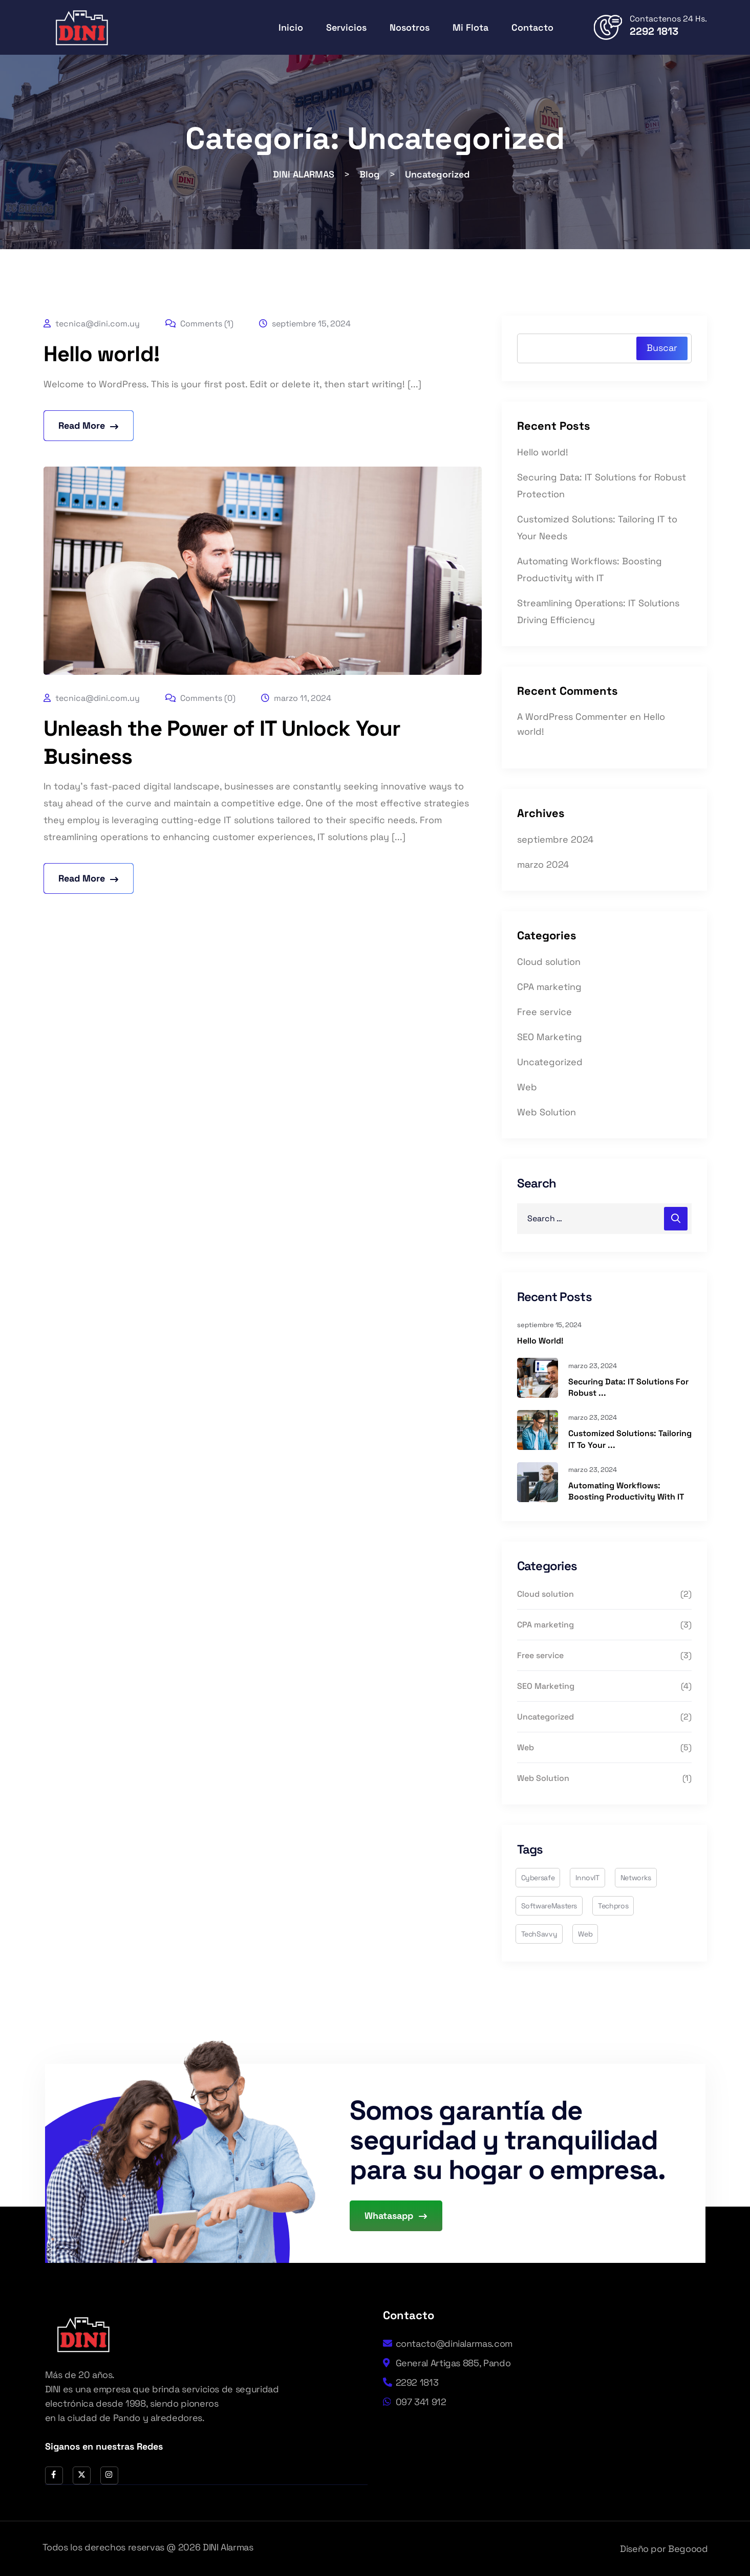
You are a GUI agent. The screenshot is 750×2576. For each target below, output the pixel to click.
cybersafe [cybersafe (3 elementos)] (538, 1877)
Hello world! (102, 353)
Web (527, 1087)
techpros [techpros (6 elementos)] (613, 1905)
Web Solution (546, 1112)
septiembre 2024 (555, 839)
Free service (544, 1012)
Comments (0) (200, 698)
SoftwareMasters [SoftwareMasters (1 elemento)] (549, 1905)
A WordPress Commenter (572, 716)
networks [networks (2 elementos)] (635, 1877)
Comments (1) (199, 323)
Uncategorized (550, 1062)
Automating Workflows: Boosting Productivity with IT (626, 1491)
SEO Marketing (549, 1037)
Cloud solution (549, 961)
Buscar (662, 348)
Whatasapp (396, 2215)
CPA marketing (549, 987)
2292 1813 (654, 31)
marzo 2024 (543, 864)
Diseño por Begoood (664, 2549)
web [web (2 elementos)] (585, 1934)
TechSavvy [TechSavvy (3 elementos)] (539, 1934)
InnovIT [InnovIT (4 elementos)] (587, 1877)
